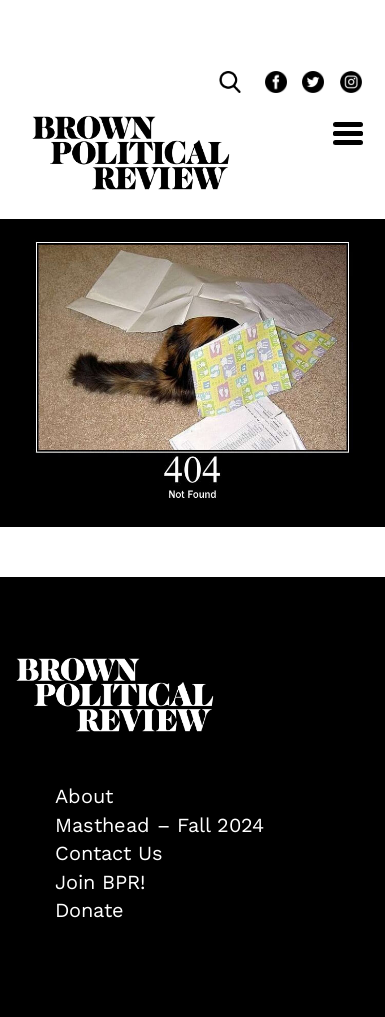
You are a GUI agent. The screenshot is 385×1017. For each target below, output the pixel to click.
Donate (89, 910)
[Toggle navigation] (333, 144)
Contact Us (109, 853)
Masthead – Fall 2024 (159, 825)
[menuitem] (212, 796)
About (84, 796)
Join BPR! (100, 882)
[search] (235, 82)
